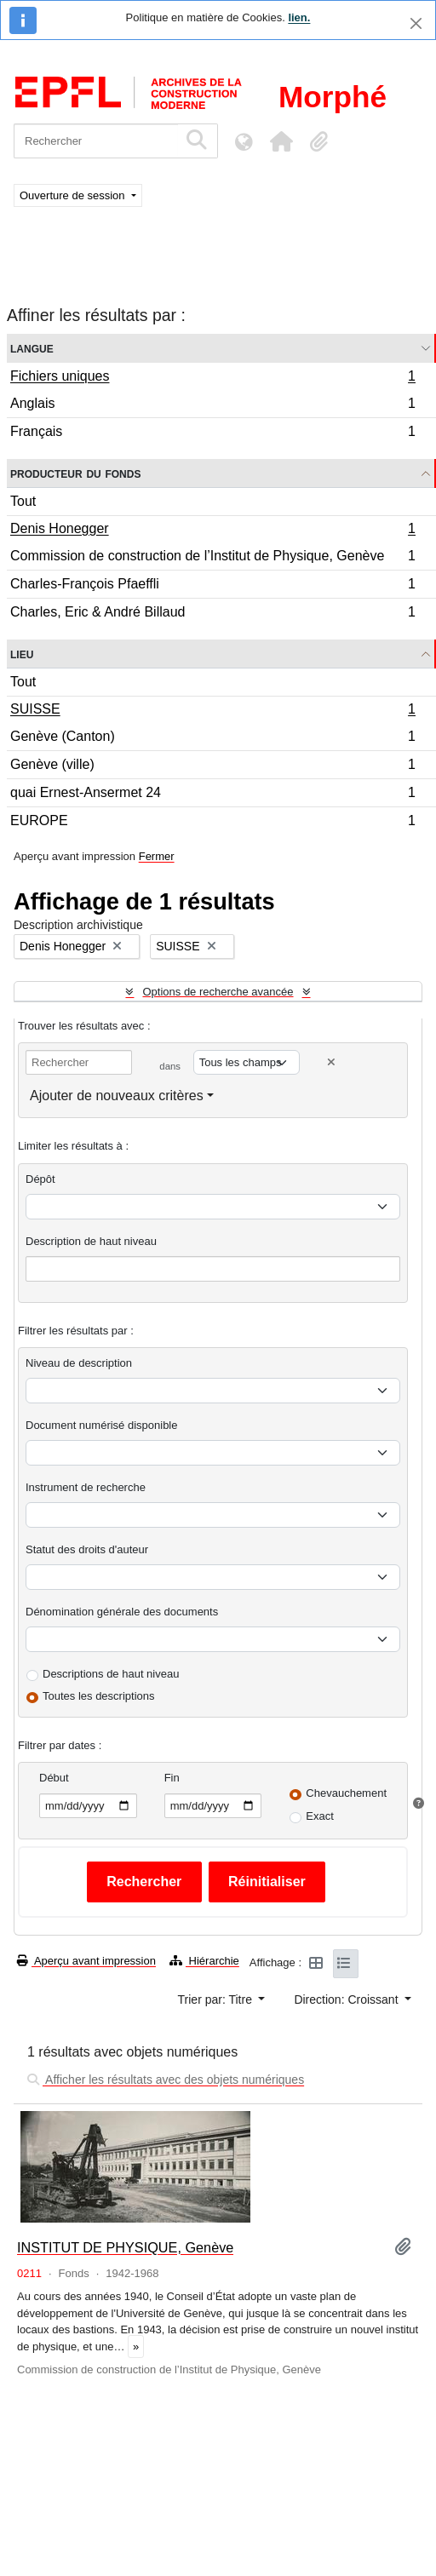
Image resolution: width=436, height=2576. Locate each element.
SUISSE (212, 711)
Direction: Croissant (347, 1999)
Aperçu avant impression (86, 1960)
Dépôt (40, 1179)
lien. (299, 17)
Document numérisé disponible (101, 1425)
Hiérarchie (204, 1960)
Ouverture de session (74, 195)
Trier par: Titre (216, 1999)
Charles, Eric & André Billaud (212, 614)
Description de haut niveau (91, 1241)
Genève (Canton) (212, 738)
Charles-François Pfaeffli (212, 586)
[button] (281, 141)
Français (212, 433)
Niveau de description (79, 1363)
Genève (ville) (212, 766)
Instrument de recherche (86, 1487)
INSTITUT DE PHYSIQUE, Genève (125, 2247)
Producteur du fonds (75, 473)
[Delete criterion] (331, 1062)
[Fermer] (416, 23)
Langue (32, 348)
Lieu (21, 653)
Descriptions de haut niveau (111, 1673)
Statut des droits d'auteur (87, 1549)
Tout (23, 501)
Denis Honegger (212, 530)
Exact (320, 1816)
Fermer (157, 856)
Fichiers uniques (212, 378)
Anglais (212, 405)
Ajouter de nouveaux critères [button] (117, 1095)
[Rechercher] (96, 140)
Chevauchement (346, 1793)
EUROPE (212, 823)
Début (54, 1777)
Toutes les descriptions (99, 1696)
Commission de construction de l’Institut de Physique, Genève (212, 558)
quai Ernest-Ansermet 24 (212, 795)
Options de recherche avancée (217, 991)
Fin (172, 1777)
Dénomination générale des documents (122, 1611)
